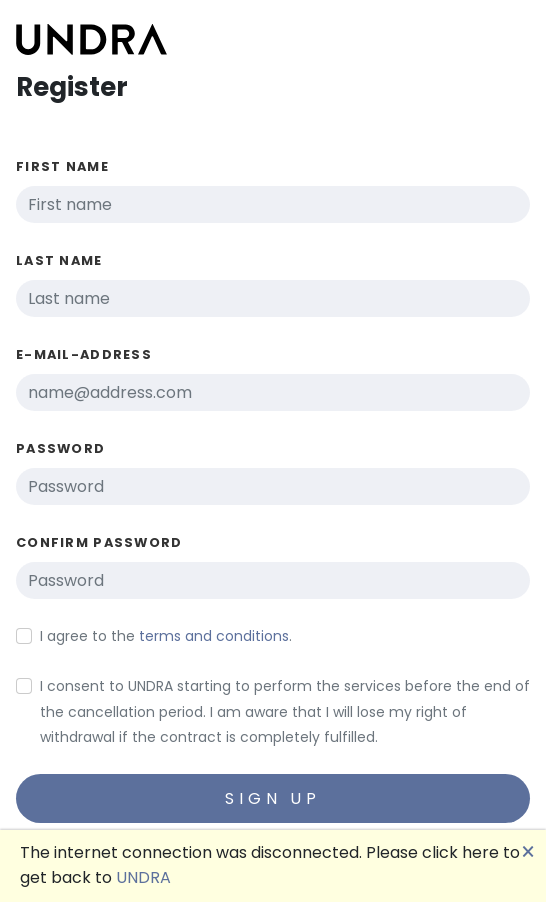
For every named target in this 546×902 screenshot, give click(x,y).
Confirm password (99, 542)
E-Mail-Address (84, 354)
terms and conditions (214, 636)
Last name (59, 260)
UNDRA (143, 877)
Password (60, 448)
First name (62, 166)
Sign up (273, 798)
